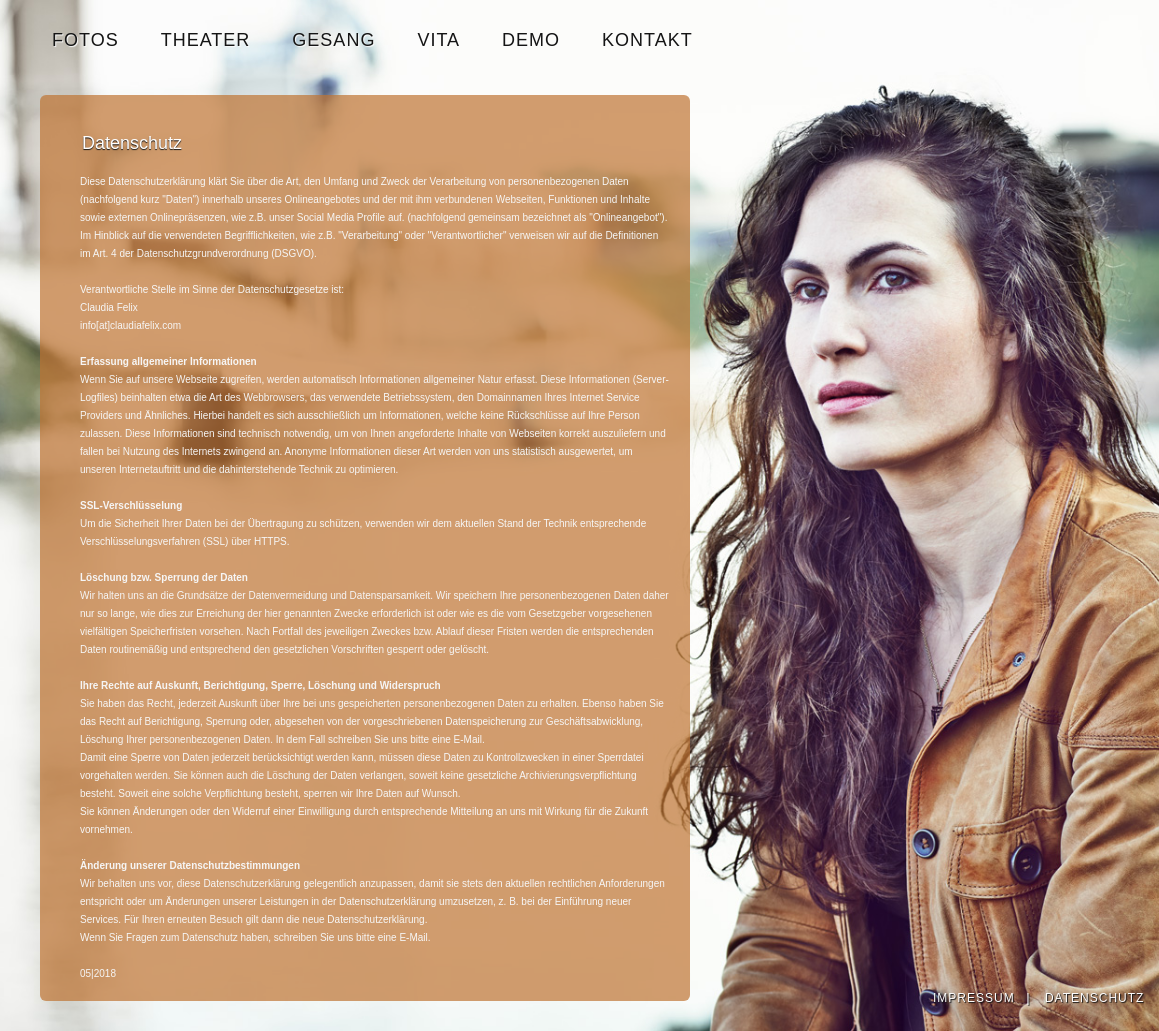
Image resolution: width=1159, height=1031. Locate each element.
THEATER (206, 40)
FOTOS (85, 40)
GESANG (333, 40)
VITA (438, 40)
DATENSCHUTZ (1094, 998)
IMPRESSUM (974, 998)
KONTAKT (647, 40)
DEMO (531, 40)
